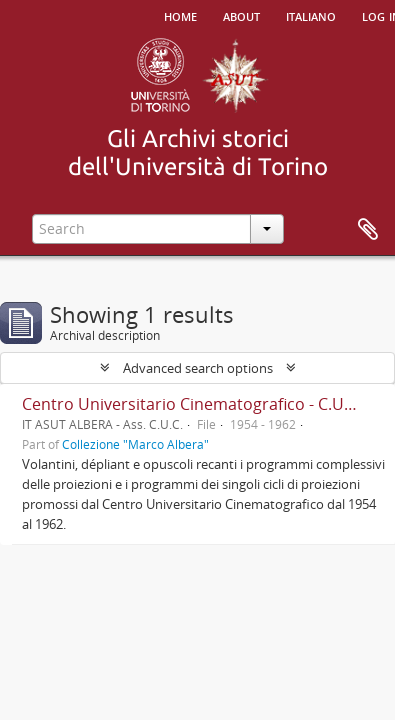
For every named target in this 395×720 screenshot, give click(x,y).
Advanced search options (198, 368)
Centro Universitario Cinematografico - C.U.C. (192, 404)
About (241, 15)
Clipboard (368, 230)
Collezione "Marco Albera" (135, 444)
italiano (311, 15)
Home (180, 15)
